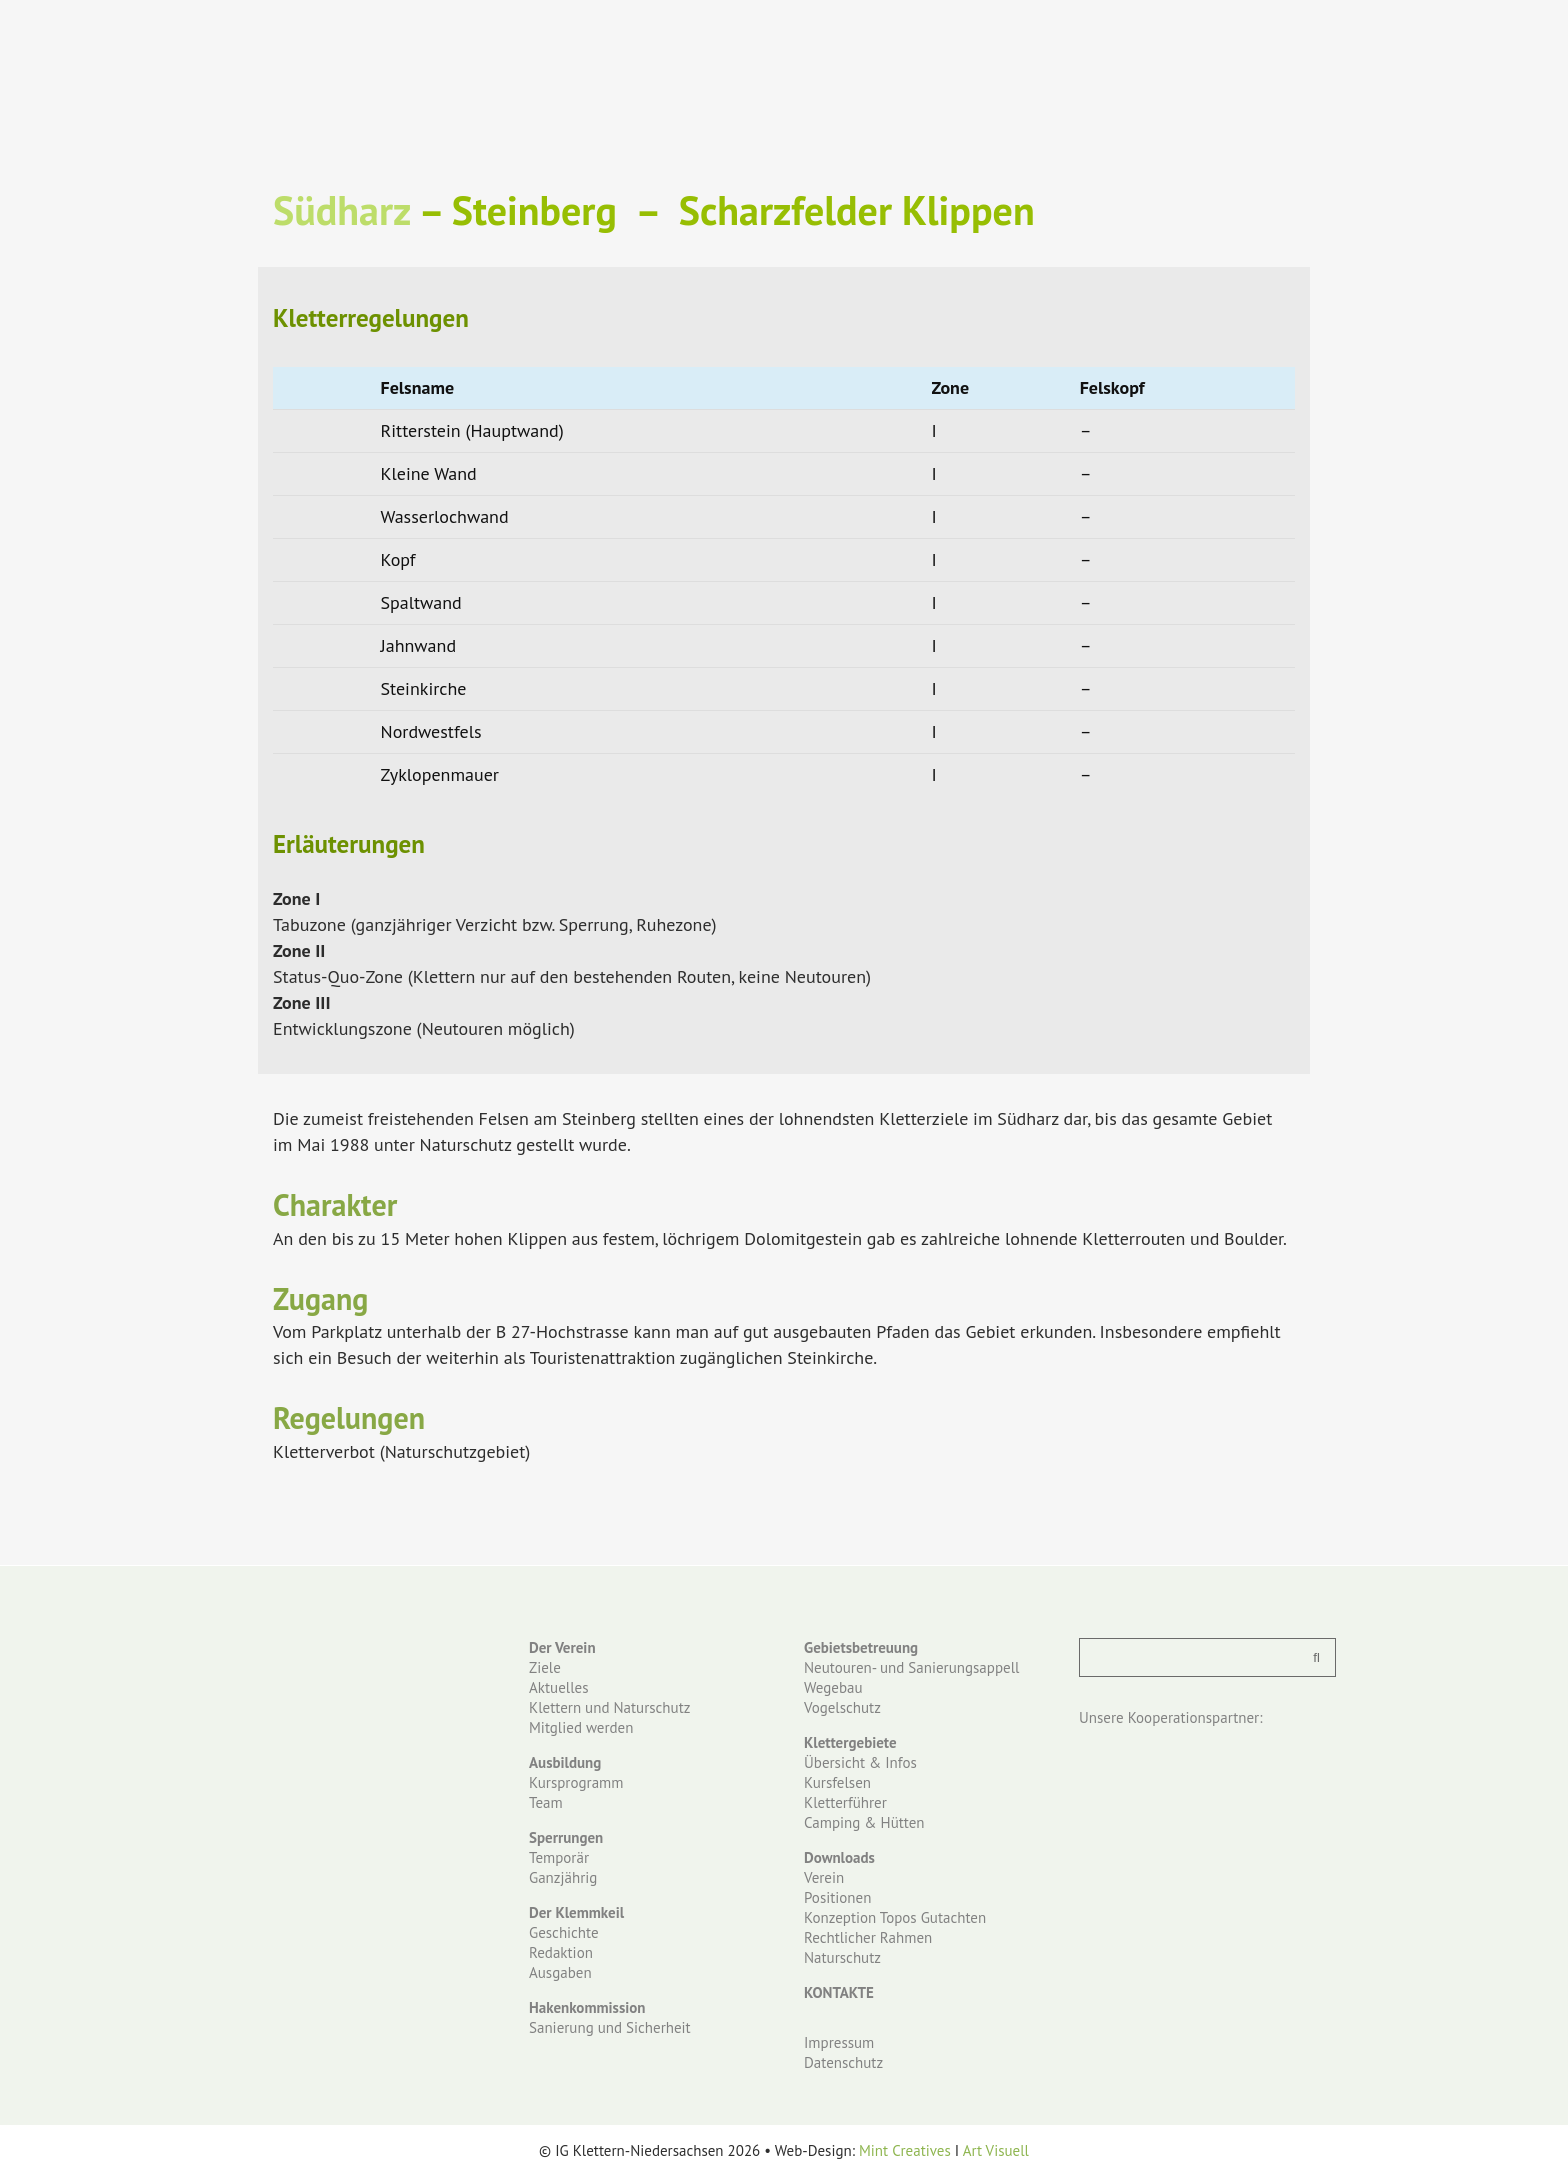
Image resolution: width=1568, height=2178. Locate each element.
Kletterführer (845, 1802)
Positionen (837, 1897)
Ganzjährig (563, 1877)
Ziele (545, 1667)
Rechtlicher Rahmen (868, 1937)
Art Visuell (996, 2150)
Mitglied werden (581, 1727)
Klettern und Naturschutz (609, 1707)
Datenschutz (843, 2062)
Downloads (839, 1857)
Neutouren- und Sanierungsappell (911, 1667)
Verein (824, 1877)
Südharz (341, 210)
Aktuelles (558, 1687)
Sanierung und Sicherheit (610, 2027)
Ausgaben (560, 1972)
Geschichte (564, 1932)
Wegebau (833, 1687)
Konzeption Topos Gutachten (895, 1917)
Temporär (559, 1857)
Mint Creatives (905, 2150)
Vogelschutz (842, 1707)
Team (546, 1802)
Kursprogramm (576, 1782)
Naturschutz (842, 1957)
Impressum (839, 2042)
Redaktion (561, 1952)
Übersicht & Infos (860, 1762)
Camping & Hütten (864, 1822)
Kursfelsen (837, 1782)
